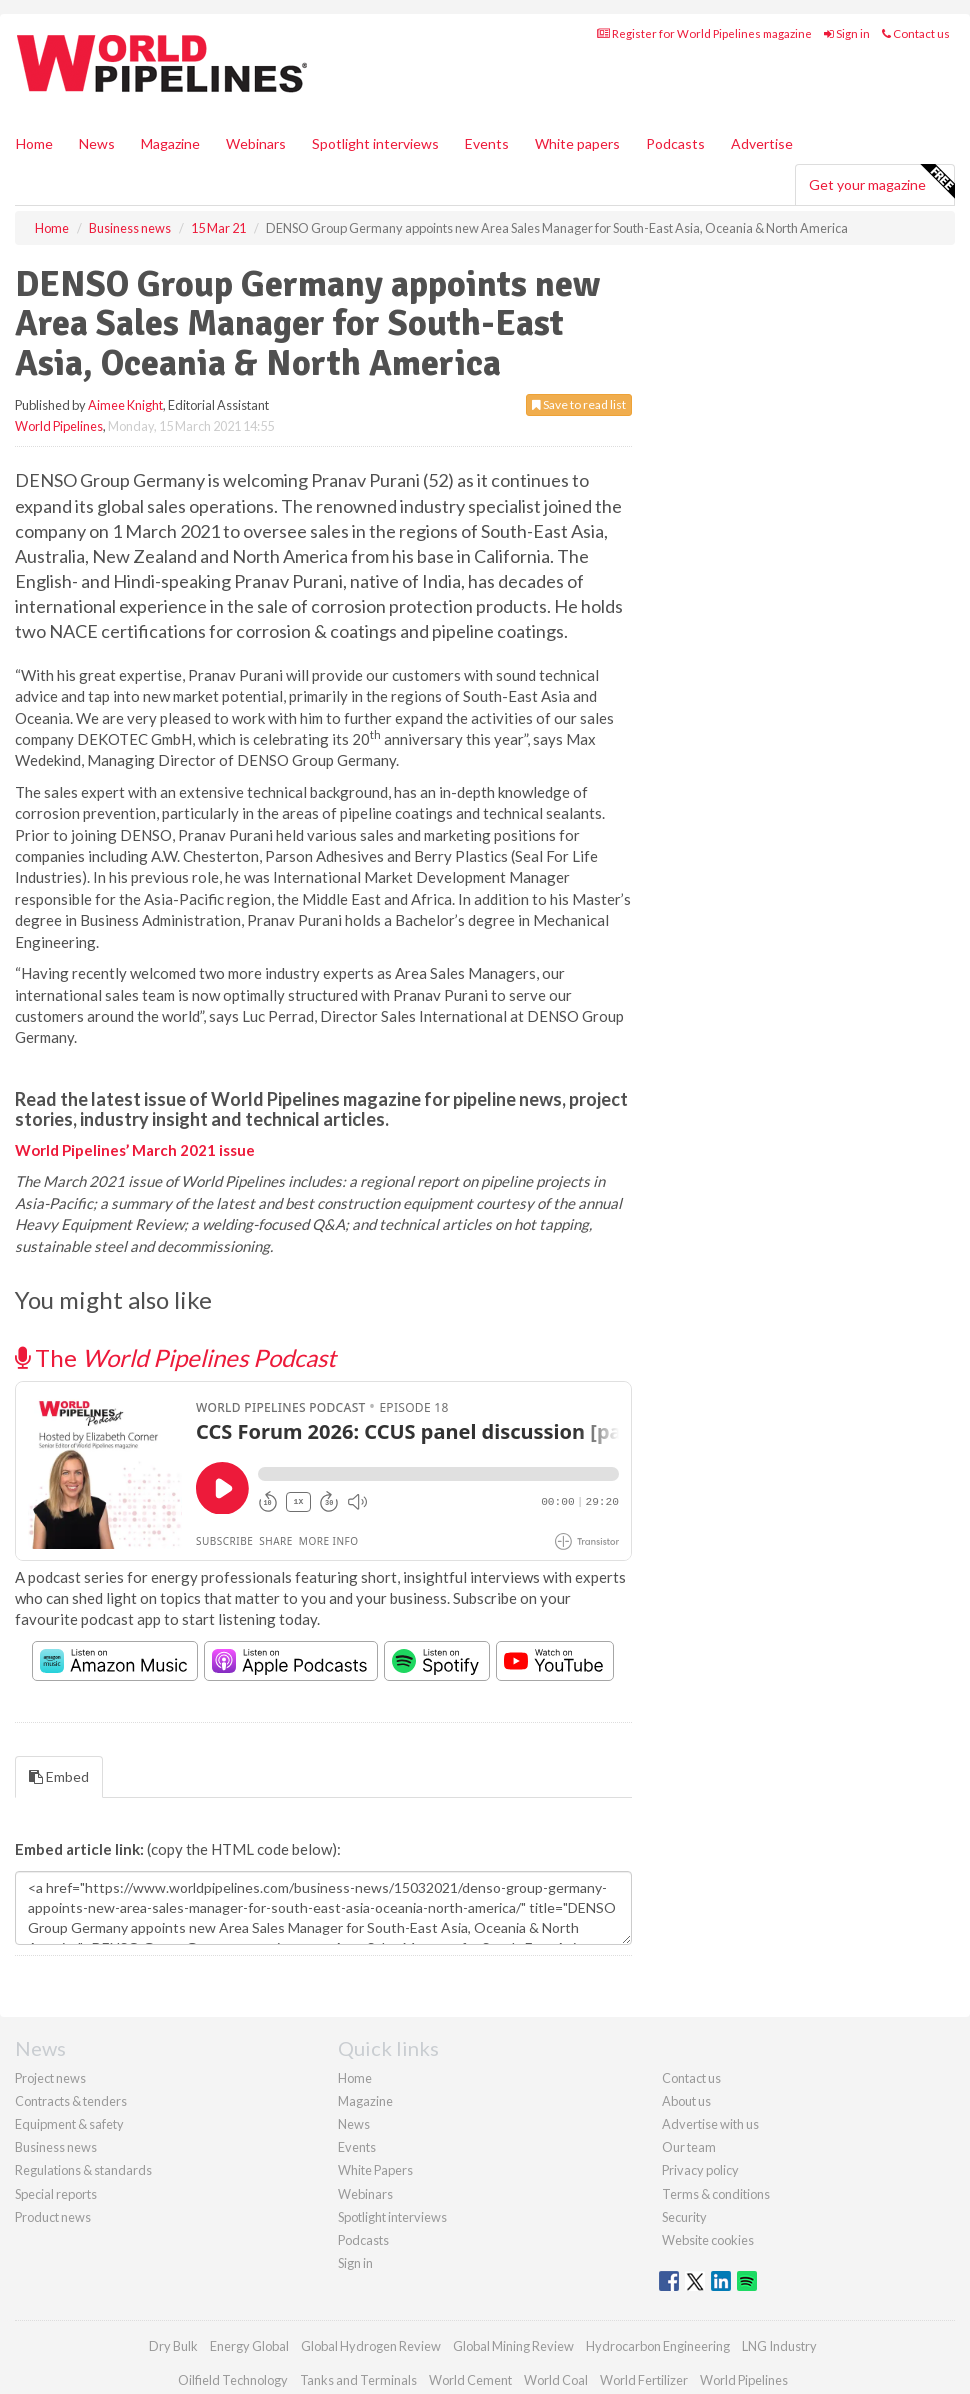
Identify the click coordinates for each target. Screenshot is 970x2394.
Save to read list (579, 404)
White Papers (375, 2170)
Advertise (762, 143)
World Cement (470, 2380)
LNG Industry (779, 2346)
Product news (53, 2217)
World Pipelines (59, 426)
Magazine (170, 143)
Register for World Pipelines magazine (704, 33)
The (175, 1357)
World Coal (556, 2380)
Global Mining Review (513, 2346)
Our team (689, 2147)
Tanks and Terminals (358, 2380)
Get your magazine (881, 182)
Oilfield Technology (233, 2380)
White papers (577, 143)
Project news (50, 2078)
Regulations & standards (83, 2170)
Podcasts (675, 143)
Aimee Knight (125, 405)
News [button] (97, 143)
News (354, 2124)
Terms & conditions (716, 2194)
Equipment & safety (69, 2124)
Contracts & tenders (71, 2101)
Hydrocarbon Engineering (658, 2346)
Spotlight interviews (375, 143)
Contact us (916, 33)
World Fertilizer (644, 2380)
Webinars (256, 143)
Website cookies (708, 2240)
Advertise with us (710, 2124)
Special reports (56, 2194)
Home (34, 143)
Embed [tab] (59, 1776)
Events (487, 143)
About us (686, 2101)
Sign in (847, 33)
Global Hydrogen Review (371, 2346)
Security (684, 2217)
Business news (56, 2147)
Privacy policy (700, 2170)
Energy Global (249, 2346)
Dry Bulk (173, 2346)
